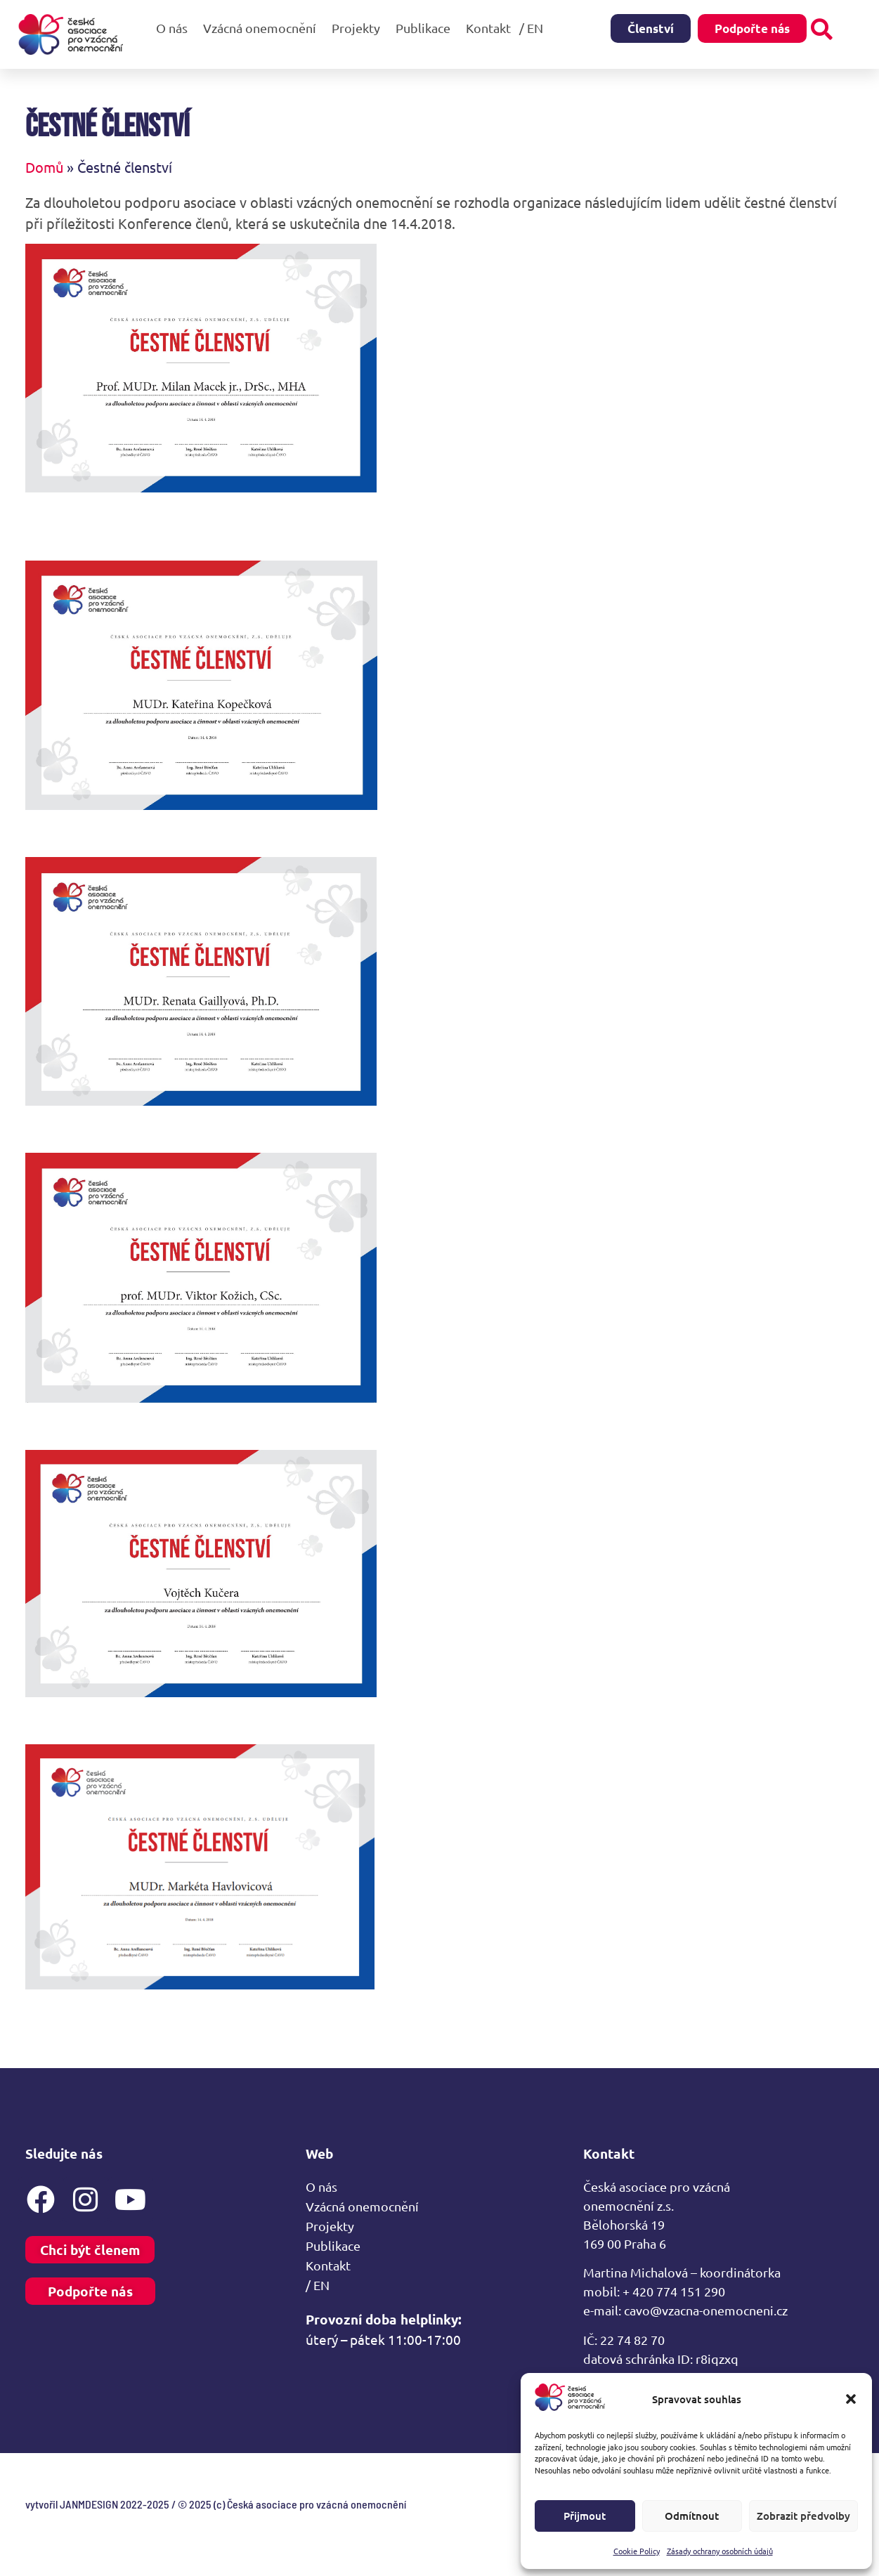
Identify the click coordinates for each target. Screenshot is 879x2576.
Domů (44, 167)
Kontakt (488, 27)
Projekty (359, 27)
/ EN (534, 27)
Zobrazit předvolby (803, 2516)
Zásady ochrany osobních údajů (720, 2550)
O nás (175, 27)
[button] (851, 2399)
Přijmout (585, 2516)
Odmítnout (692, 2516)
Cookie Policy (636, 2550)
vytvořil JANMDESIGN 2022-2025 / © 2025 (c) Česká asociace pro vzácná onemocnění (215, 2504)
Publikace (426, 27)
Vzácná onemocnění (263, 27)
